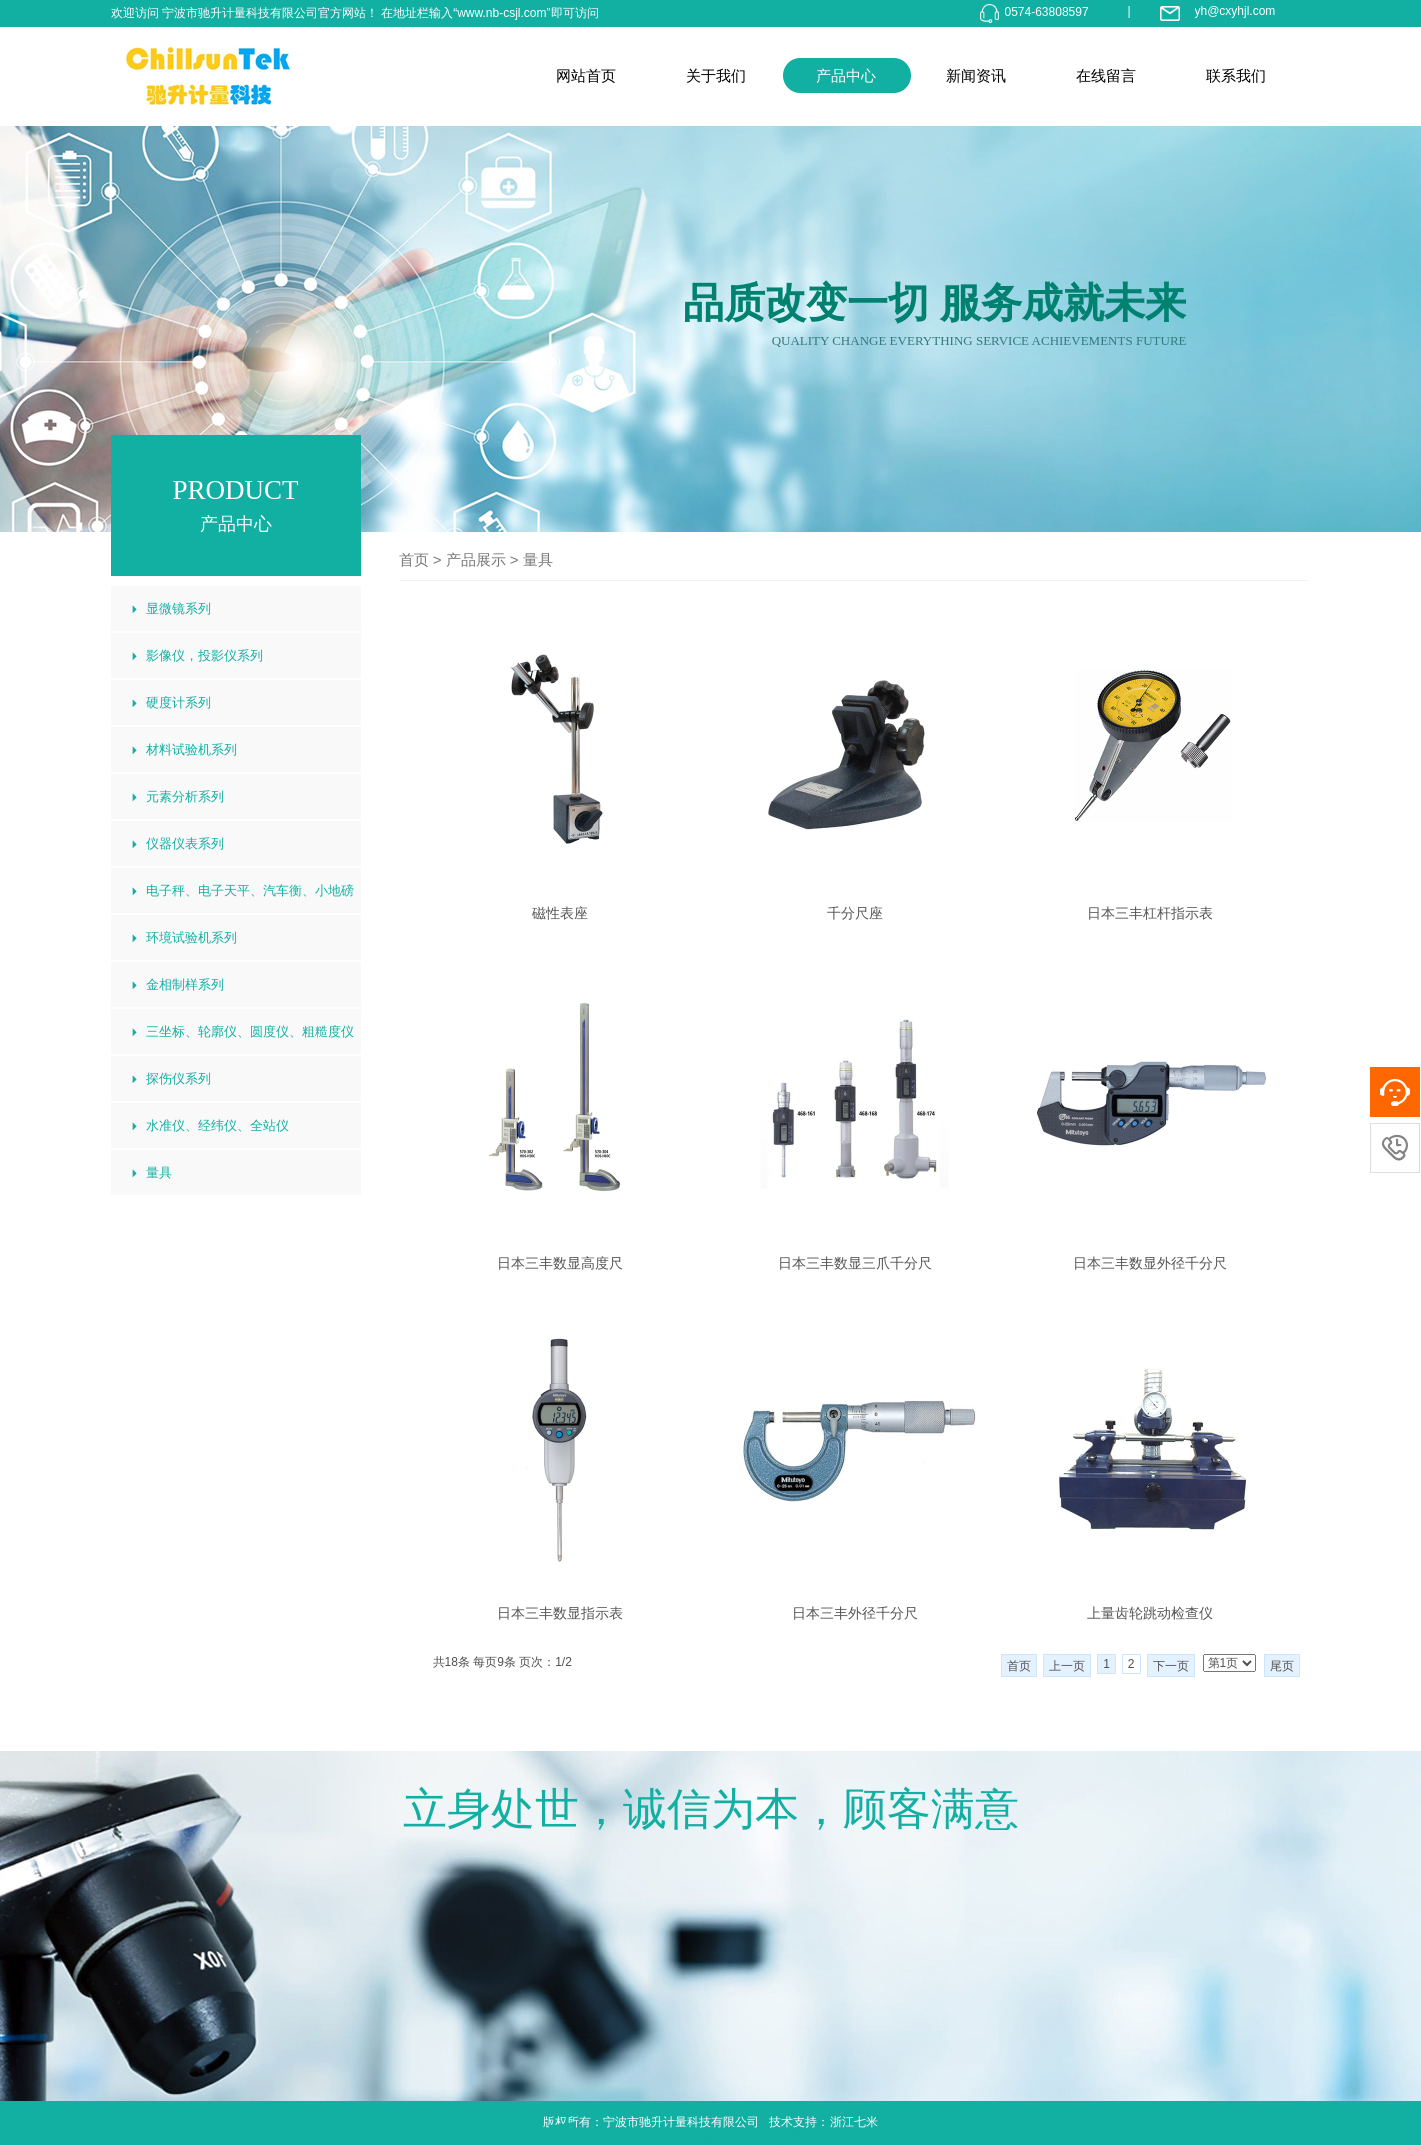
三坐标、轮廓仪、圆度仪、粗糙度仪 (250, 1031)
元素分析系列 (185, 796)
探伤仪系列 (178, 1078)
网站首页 (586, 75)
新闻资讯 (976, 75)
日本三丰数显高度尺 (560, 1263)
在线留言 (1106, 75)
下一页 (1171, 1666)
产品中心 (846, 75)
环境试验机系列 (191, 937)
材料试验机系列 (191, 749)
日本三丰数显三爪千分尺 (855, 1263)
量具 (538, 559)
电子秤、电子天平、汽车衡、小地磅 (250, 890)
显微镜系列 (178, 608)
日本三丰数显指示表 (560, 1613)
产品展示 (476, 559)
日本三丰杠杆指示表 (1150, 913)
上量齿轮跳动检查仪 (1150, 1613)
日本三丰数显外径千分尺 (1150, 1263)
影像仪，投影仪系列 (204, 655)
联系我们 (1236, 75)
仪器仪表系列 (185, 843)
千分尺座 (855, 913)
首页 (414, 559)
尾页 (1282, 1666)
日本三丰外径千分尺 (855, 1613)
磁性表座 (560, 913)
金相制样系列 (185, 984)
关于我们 (716, 75)
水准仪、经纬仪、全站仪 (217, 1125)
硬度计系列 (178, 702)
